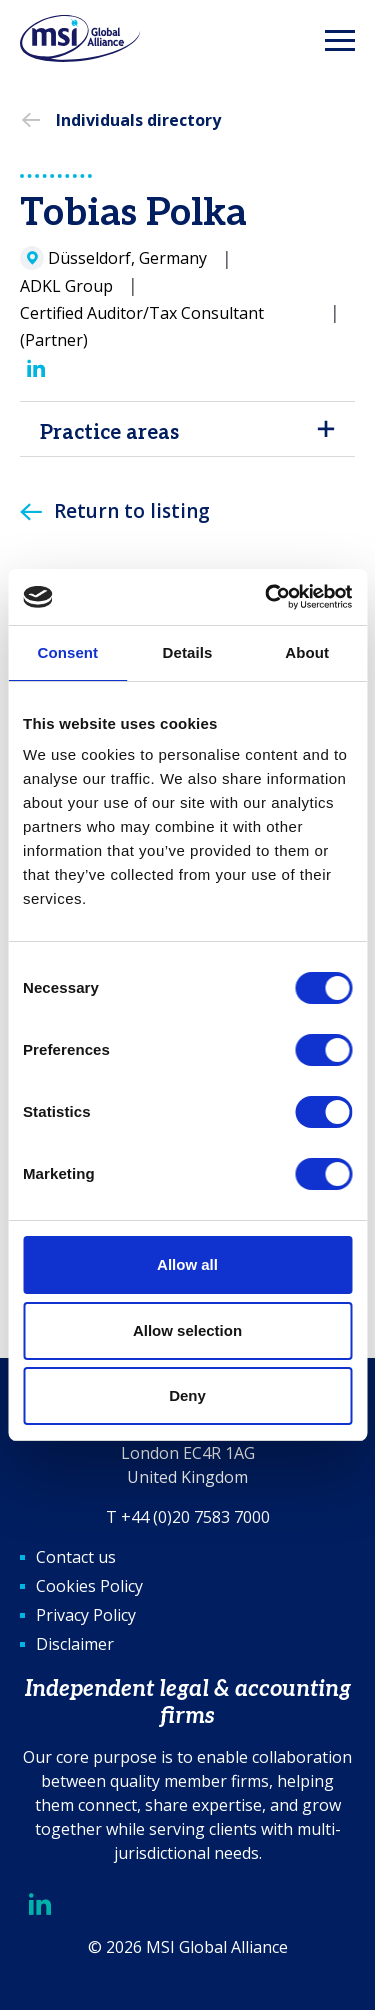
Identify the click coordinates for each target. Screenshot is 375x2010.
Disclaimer (75, 1644)
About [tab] (307, 652)
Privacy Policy (86, 1615)
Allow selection (187, 1330)
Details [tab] (188, 652)
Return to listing (132, 511)
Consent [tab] (67, 652)
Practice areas (109, 433)
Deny (187, 1395)
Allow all (187, 1264)
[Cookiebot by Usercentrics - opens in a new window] (267, 597)
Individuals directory (138, 120)
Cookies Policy (89, 1586)
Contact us (76, 1557)
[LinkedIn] (36, 369)
